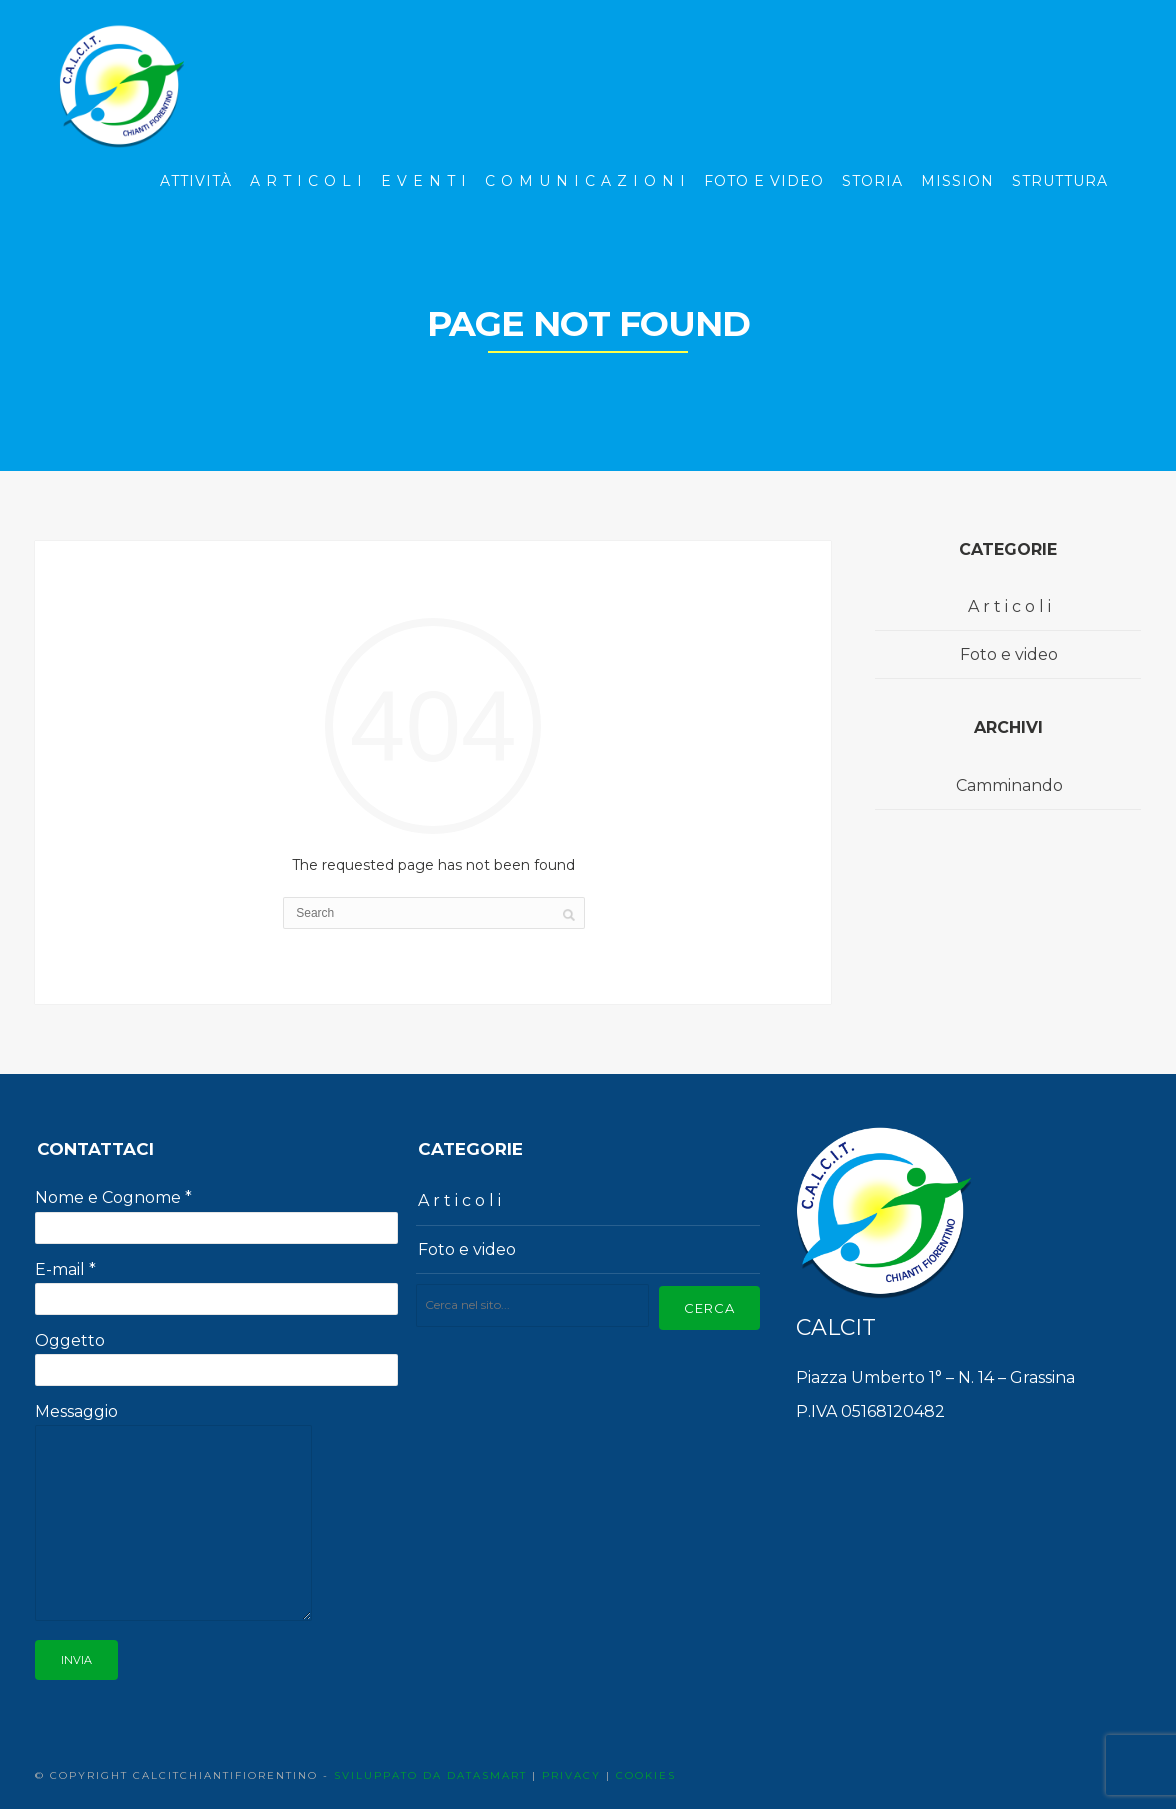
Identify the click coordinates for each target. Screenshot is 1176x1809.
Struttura (1060, 181)
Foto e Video (764, 181)
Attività (196, 181)
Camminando (1009, 785)
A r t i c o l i (306, 181)
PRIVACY (571, 1775)
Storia (872, 181)
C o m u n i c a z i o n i (585, 181)
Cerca (709, 1308)
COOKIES (646, 1775)
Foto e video (1009, 654)
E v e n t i (424, 181)
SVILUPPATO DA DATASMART (430, 1775)
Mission (957, 181)
